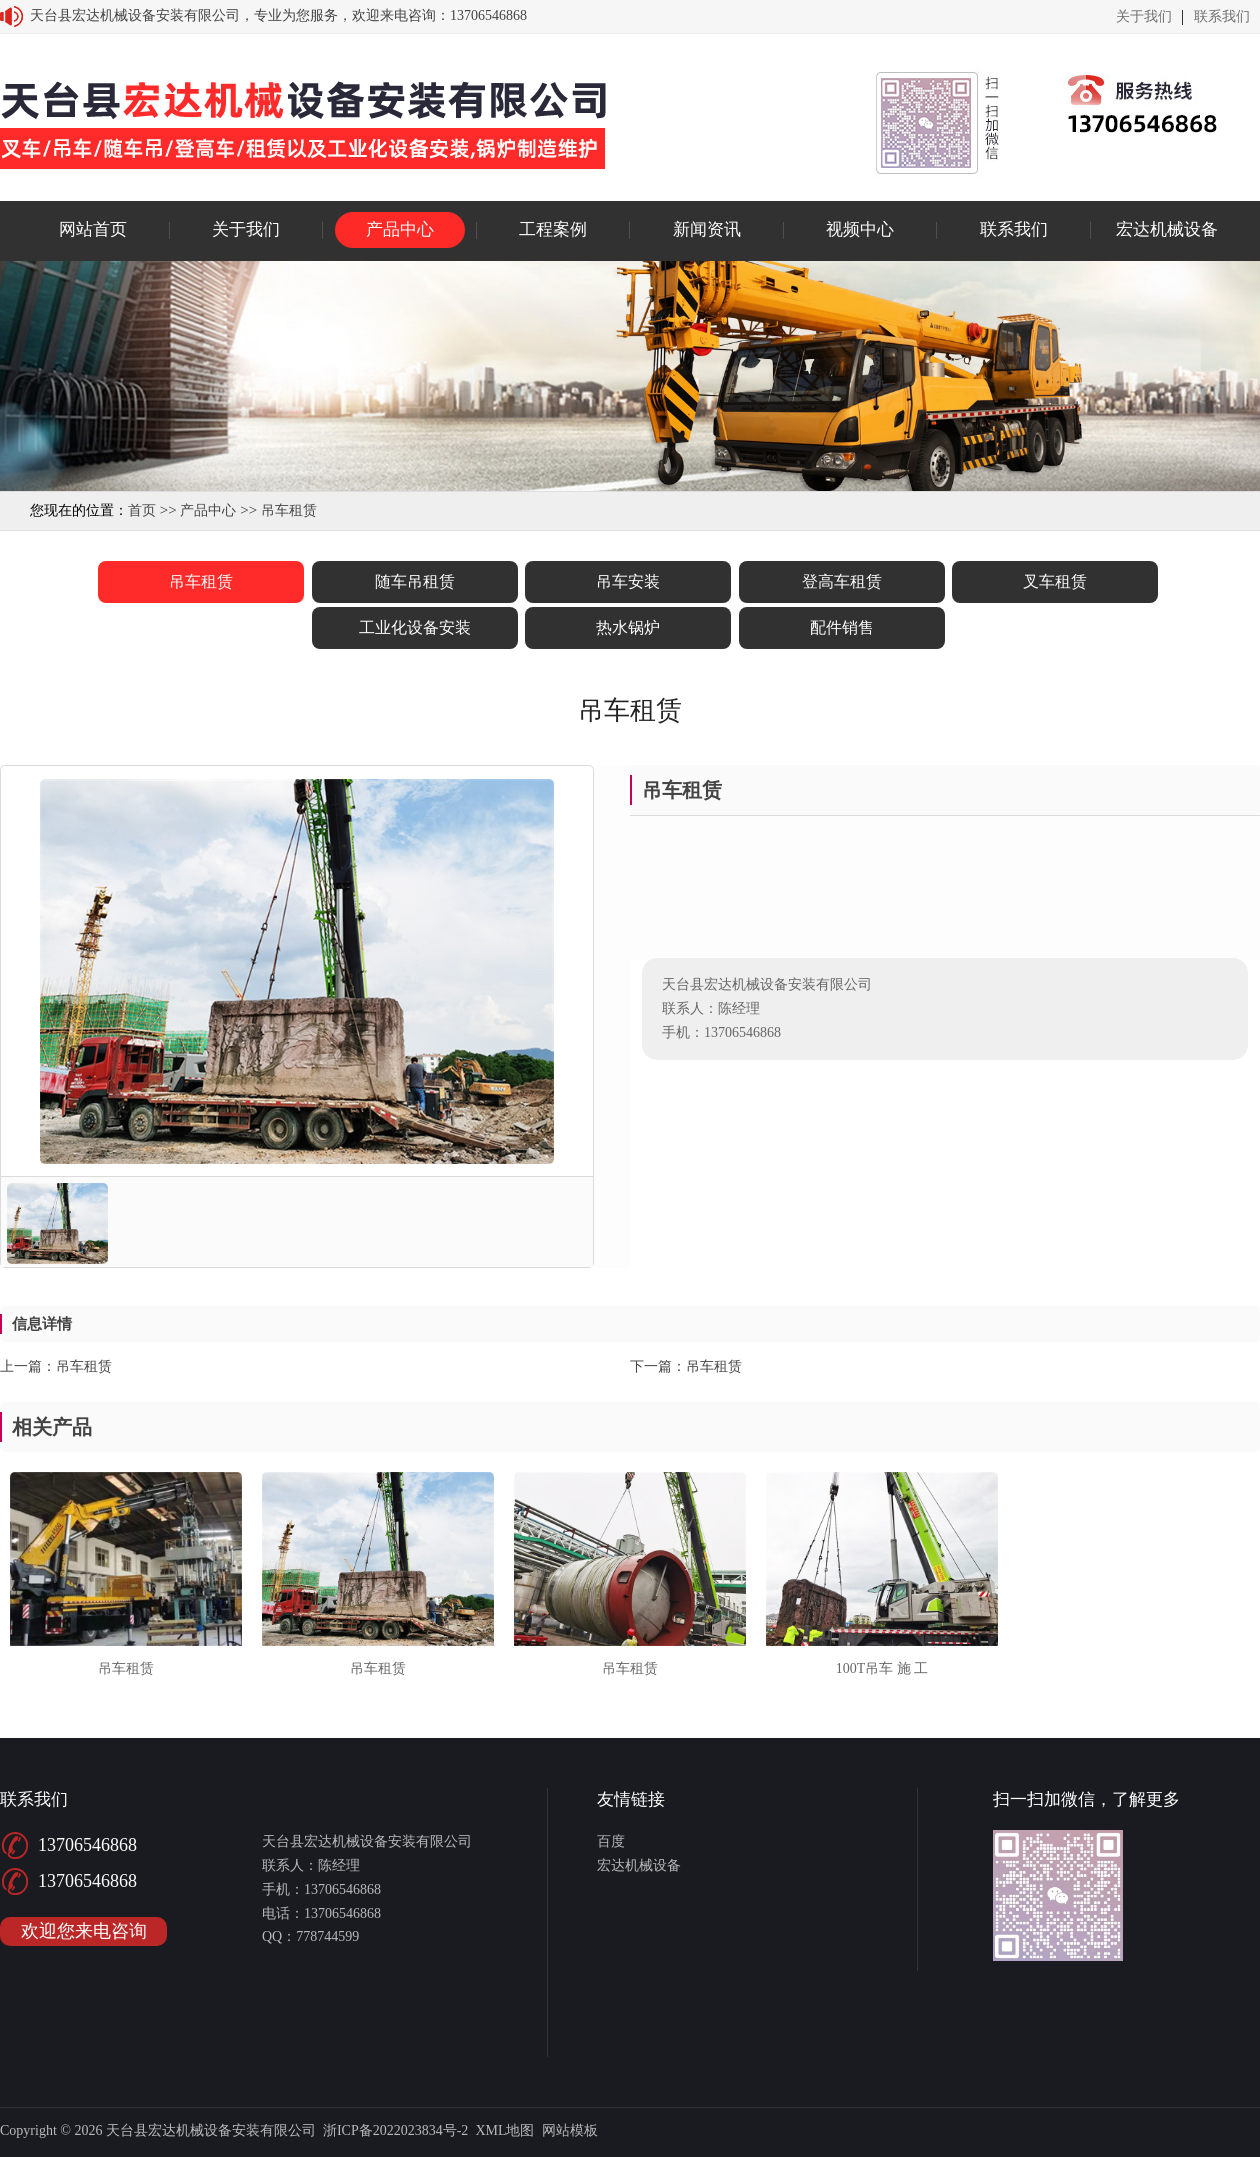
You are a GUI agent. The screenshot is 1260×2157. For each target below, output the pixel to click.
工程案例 (553, 229)
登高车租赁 (842, 581)
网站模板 (570, 2130)
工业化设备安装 (415, 627)
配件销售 (842, 627)
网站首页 (93, 229)
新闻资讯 (707, 229)
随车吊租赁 (415, 581)
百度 (611, 1841)
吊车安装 (628, 581)
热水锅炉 (628, 627)
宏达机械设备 (1167, 229)
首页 (142, 510)
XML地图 (504, 2130)
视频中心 (860, 229)
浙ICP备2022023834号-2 (395, 2130)
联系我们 (1222, 17)
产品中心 (400, 229)
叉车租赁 (1055, 581)
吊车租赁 (289, 510)
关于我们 (1144, 17)
